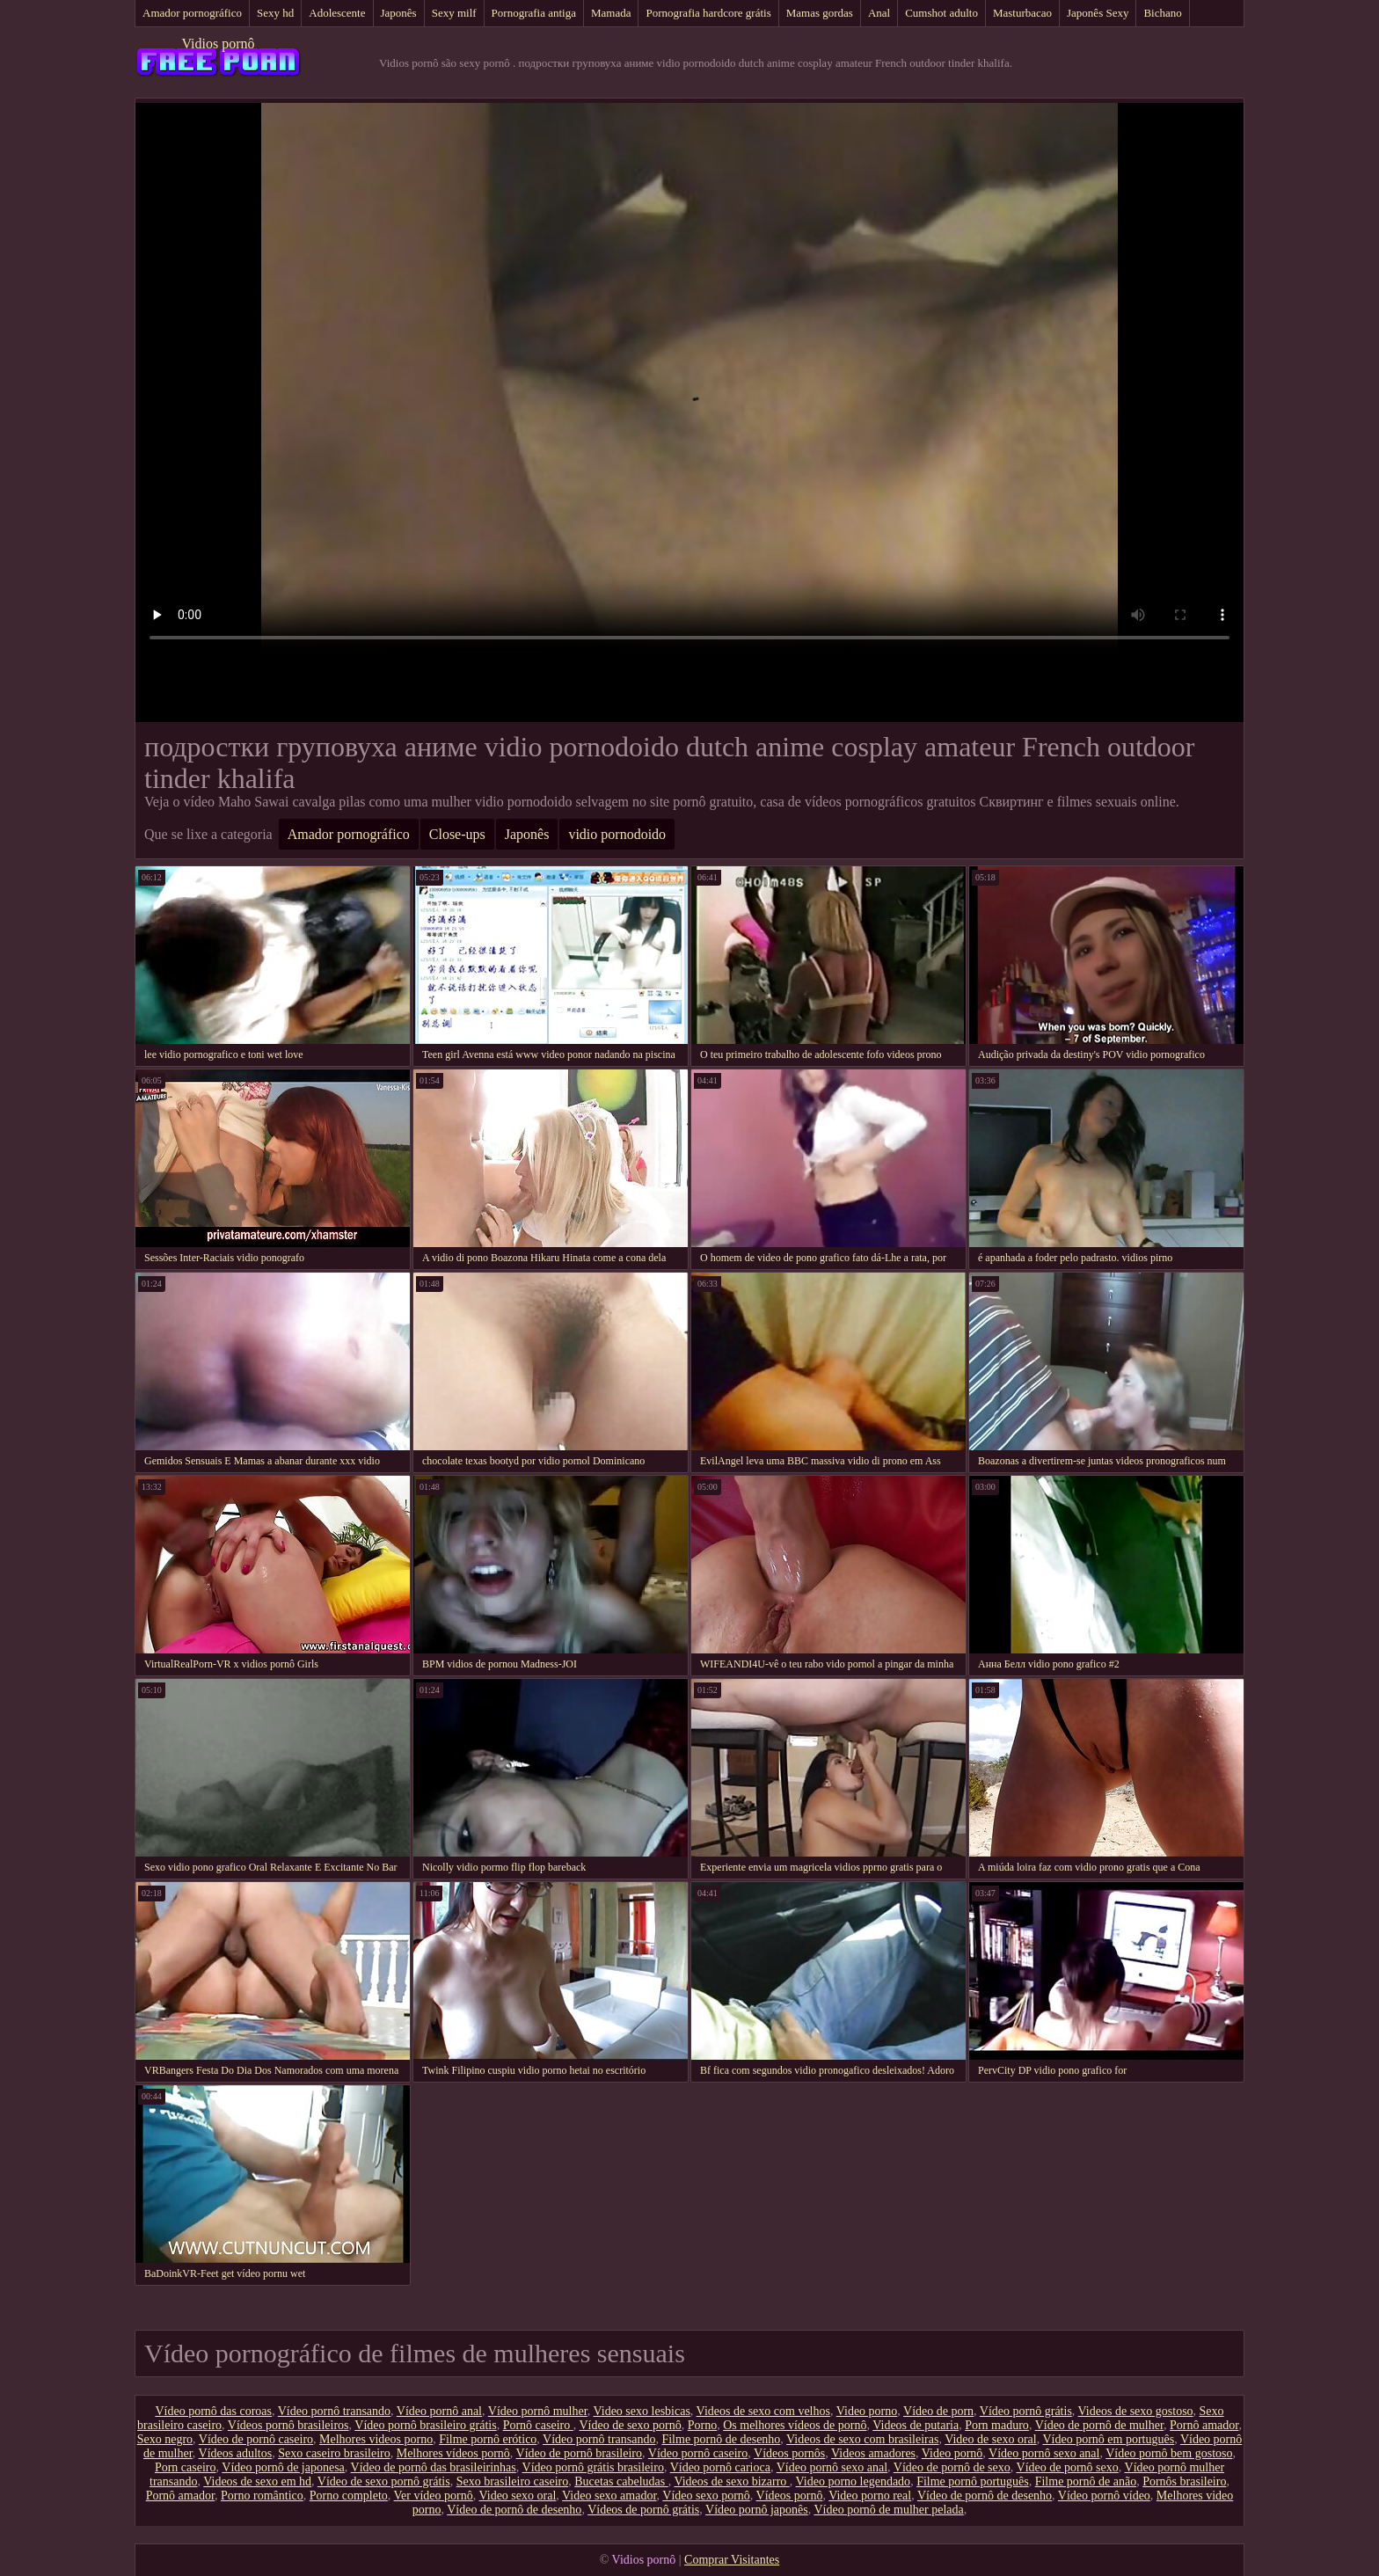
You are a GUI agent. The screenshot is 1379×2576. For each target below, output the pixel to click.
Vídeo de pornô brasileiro (579, 2453)
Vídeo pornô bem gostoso (1168, 2453)
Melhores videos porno (376, 2439)
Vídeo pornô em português (1108, 2439)
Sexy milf (454, 12)
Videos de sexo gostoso (1135, 2411)
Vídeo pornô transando (334, 2411)
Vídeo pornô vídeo (1104, 2495)
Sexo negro (165, 2439)
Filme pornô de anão (1085, 2481)
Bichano (1162, 12)
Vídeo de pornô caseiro (256, 2439)
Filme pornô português (972, 2481)
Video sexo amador (609, 2495)
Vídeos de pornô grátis (643, 2509)
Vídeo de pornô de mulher (1099, 2425)
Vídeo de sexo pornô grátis (383, 2481)
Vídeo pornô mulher (537, 2411)
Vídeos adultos (236, 2453)
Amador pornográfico (192, 12)
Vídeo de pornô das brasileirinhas (433, 2467)
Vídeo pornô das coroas (213, 2411)
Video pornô (952, 2453)
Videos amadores (873, 2453)
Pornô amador (1204, 2425)
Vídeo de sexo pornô (630, 2425)
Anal (879, 12)
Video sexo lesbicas (642, 2411)
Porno (702, 2425)
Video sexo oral (518, 2495)
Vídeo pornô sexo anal (1044, 2453)
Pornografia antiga (534, 12)
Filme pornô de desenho (720, 2439)
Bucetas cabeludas (621, 2481)
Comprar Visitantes (731, 2559)
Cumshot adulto (941, 12)
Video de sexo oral (991, 2439)
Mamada (611, 12)
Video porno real (869, 2495)
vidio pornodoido (617, 834)
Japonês (399, 12)
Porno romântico (262, 2495)
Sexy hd (275, 12)
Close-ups (457, 834)
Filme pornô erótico (487, 2439)
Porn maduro (997, 2425)
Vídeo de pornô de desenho (984, 2495)
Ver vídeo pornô (433, 2495)
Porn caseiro (185, 2467)
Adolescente (337, 12)
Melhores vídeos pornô (453, 2453)
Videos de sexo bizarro (731, 2481)
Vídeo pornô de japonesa (283, 2467)
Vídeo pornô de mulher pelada (888, 2509)
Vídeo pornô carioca (720, 2467)
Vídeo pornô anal (439, 2411)
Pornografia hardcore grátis (708, 12)
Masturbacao (1022, 12)
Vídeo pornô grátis (1026, 2411)
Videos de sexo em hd (257, 2481)
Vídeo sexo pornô (706, 2495)
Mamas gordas (819, 12)
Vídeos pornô (789, 2495)
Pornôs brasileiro (1184, 2481)
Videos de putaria (915, 2425)
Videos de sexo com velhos (763, 2411)
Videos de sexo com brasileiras (862, 2439)
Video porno (867, 2411)
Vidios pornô (217, 43)
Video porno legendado (853, 2481)
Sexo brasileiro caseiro (512, 2481)
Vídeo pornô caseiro (698, 2453)
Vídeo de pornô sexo (1068, 2467)
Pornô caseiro (538, 2425)
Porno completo (349, 2495)
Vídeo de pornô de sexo (952, 2467)
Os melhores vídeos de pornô (794, 2425)
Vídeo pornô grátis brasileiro (593, 2467)
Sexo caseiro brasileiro (334, 2453)
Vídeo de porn (938, 2411)
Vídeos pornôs (789, 2453)
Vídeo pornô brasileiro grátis (425, 2425)
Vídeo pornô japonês (756, 2509)
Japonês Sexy (1097, 12)
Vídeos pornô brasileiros (288, 2425)
